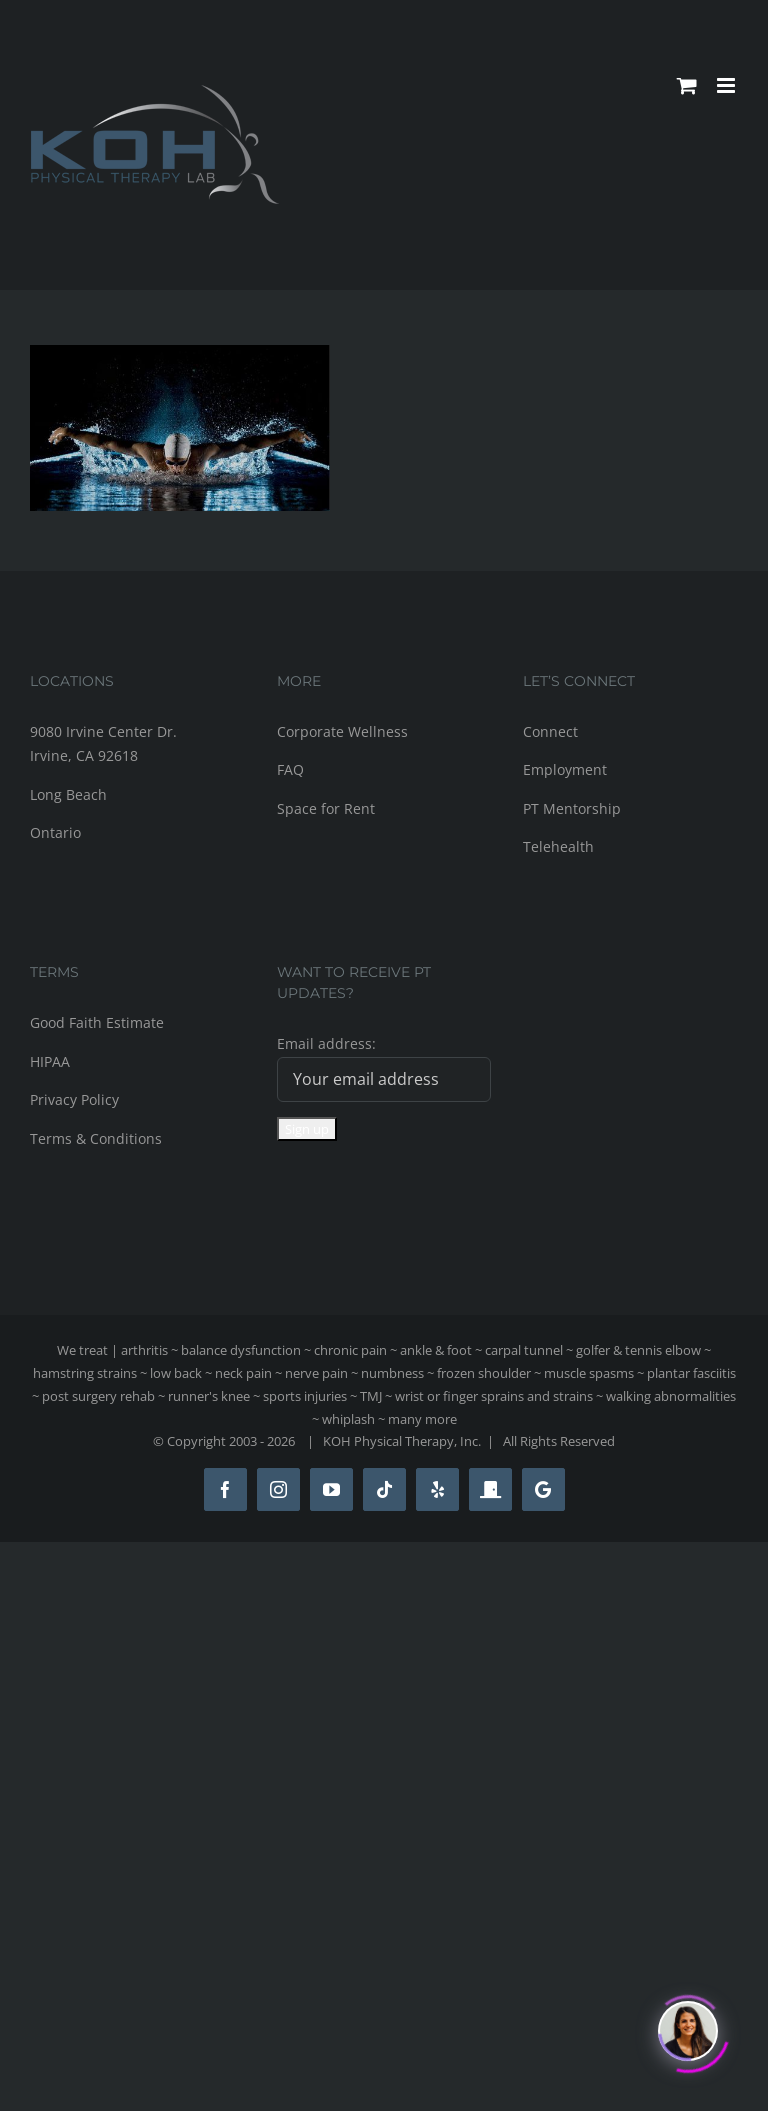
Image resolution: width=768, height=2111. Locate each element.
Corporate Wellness (342, 731)
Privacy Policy (74, 1099)
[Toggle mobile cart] (687, 85)
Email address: (326, 1043)
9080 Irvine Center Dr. (103, 731)
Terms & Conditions (96, 1138)
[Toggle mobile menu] (727, 85)
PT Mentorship (572, 808)
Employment (565, 769)
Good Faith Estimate (97, 1022)
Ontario (55, 832)
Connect (550, 731)
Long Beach (68, 794)
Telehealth (558, 846)
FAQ (290, 769)
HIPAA (50, 1061)
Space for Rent (326, 808)
